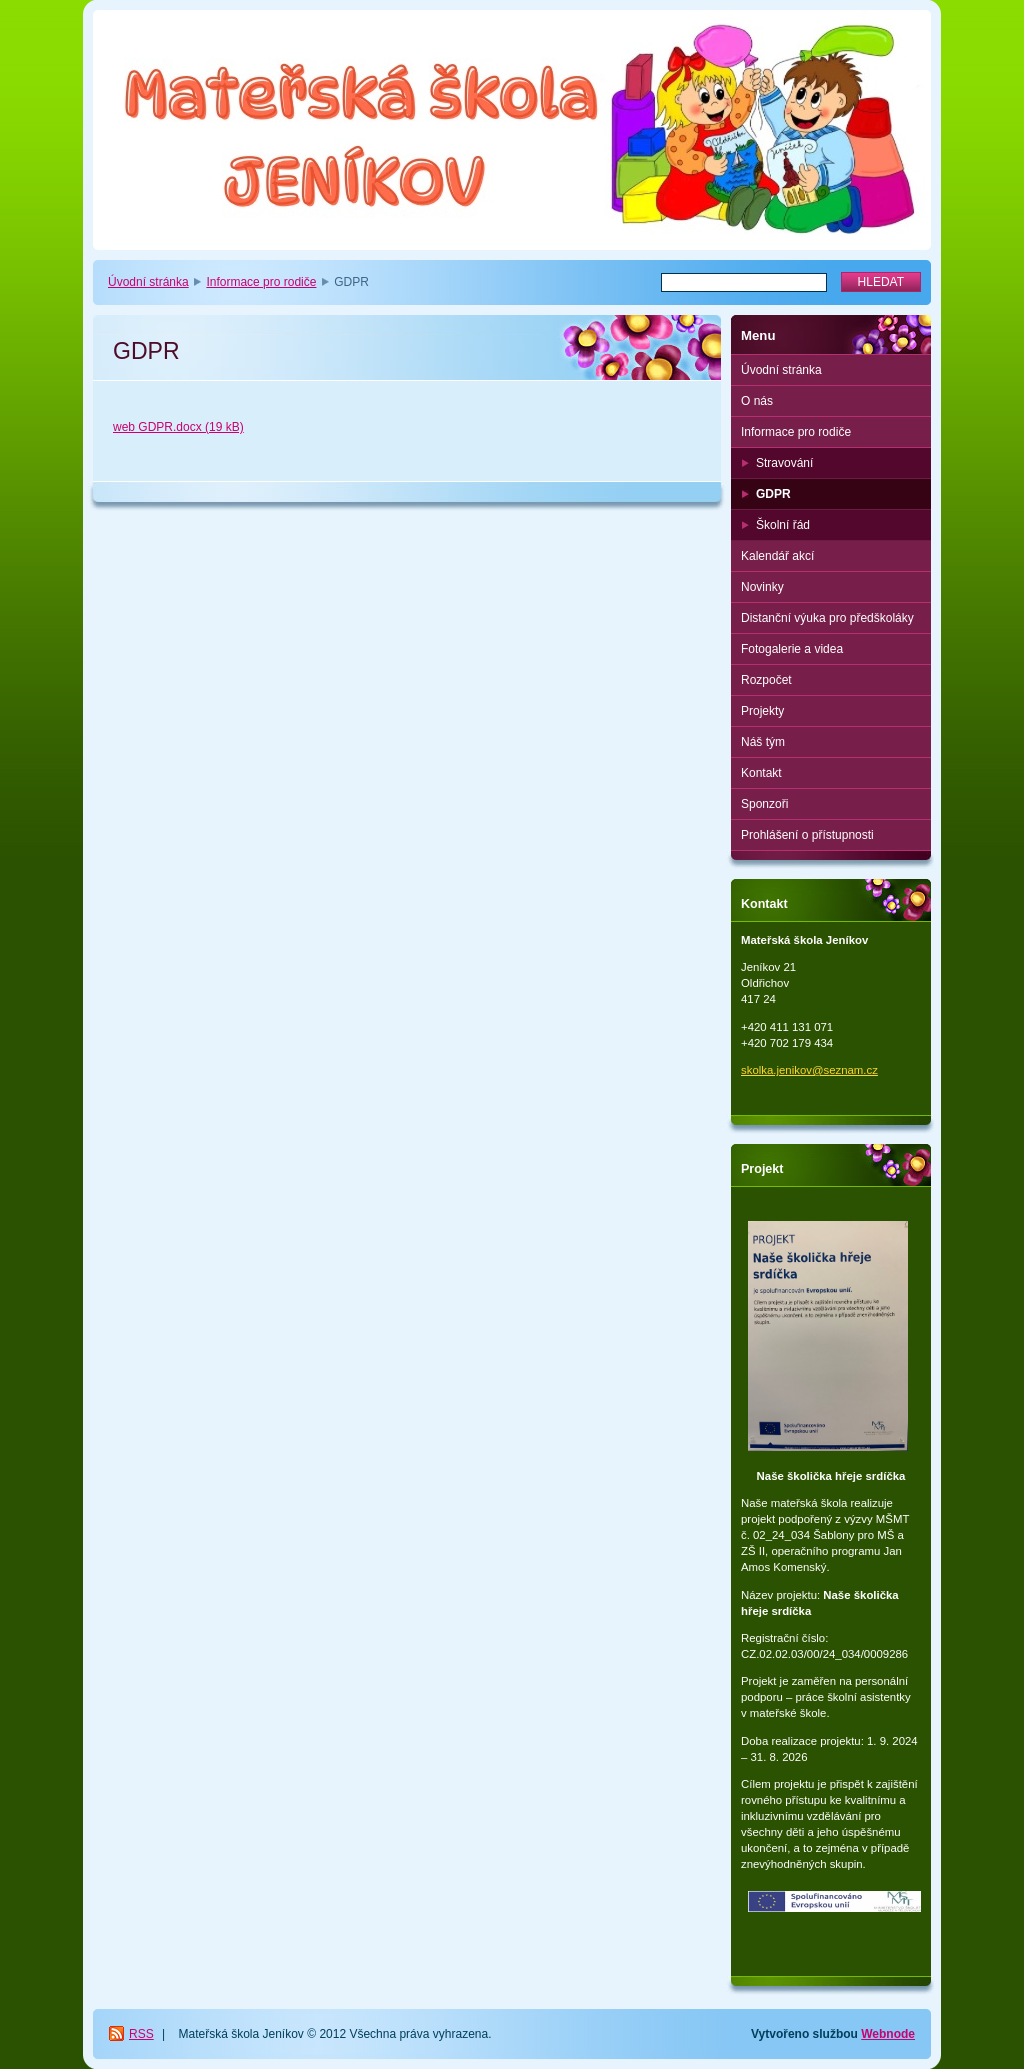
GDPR (773, 494)
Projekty (762, 711)
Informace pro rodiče (261, 282)
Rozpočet (766, 680)
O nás (757, 401)
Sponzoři (764, 804)
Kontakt (761, 773)
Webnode (888, 2034)
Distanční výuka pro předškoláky (827, 618)
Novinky (762, 587)
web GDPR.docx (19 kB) (178, 427)
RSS (141, 2034)
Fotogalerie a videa (792, 649)
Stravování (784, 463)
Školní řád (783, 525)
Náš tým (763, 742)
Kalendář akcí (777, 556)
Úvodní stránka (148, 282)
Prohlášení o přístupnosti (807, 835)
